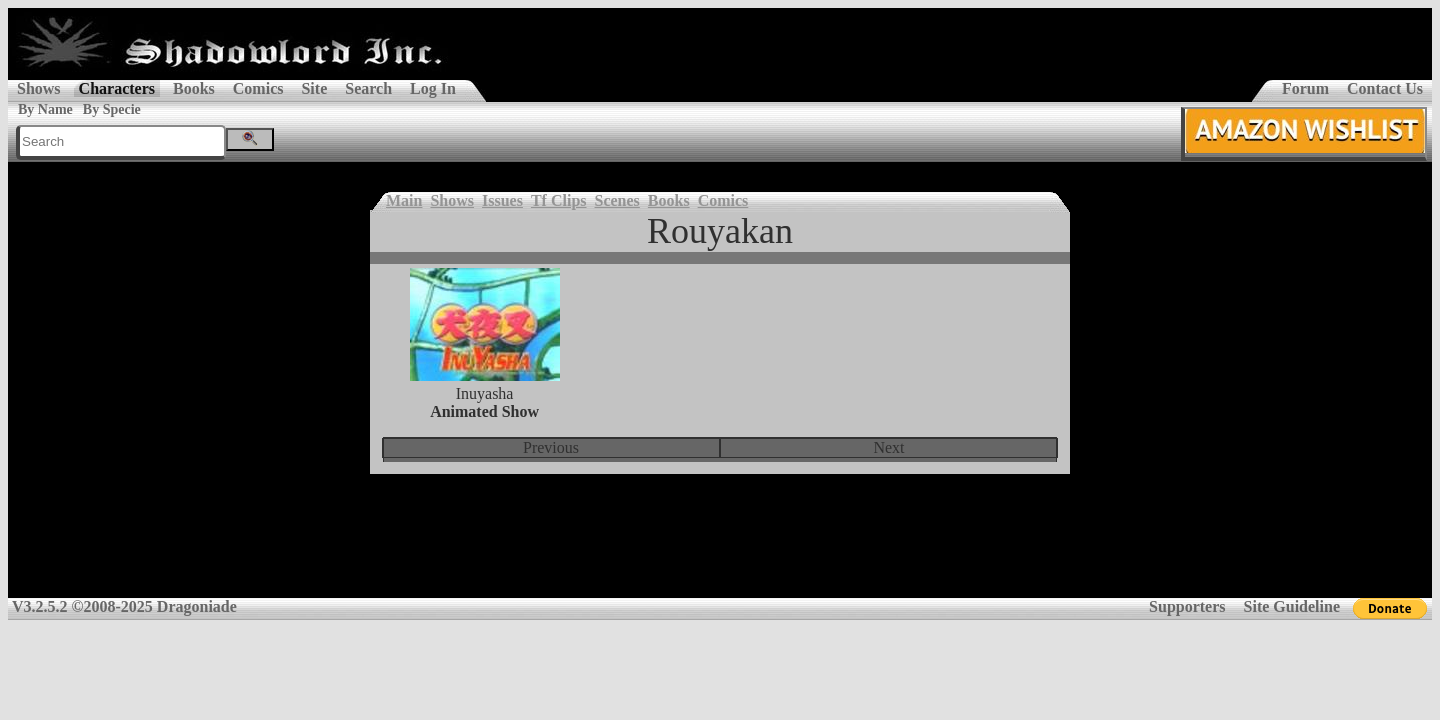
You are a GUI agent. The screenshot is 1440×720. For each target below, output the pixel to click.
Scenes (617, 200)
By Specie (112, 109)
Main (404, 200)
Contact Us (1385, 88)
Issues (502, 200)
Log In (433, 88)
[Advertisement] (720, 549)
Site (314, 88)
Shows (39, 88)
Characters (117, 88)
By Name (45, 109)
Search (368, 88)
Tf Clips (559, 200)
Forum (1305, 88)
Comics (258, 88)
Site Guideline (1292, 606)
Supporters (1187, 606)
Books (194, 88)
